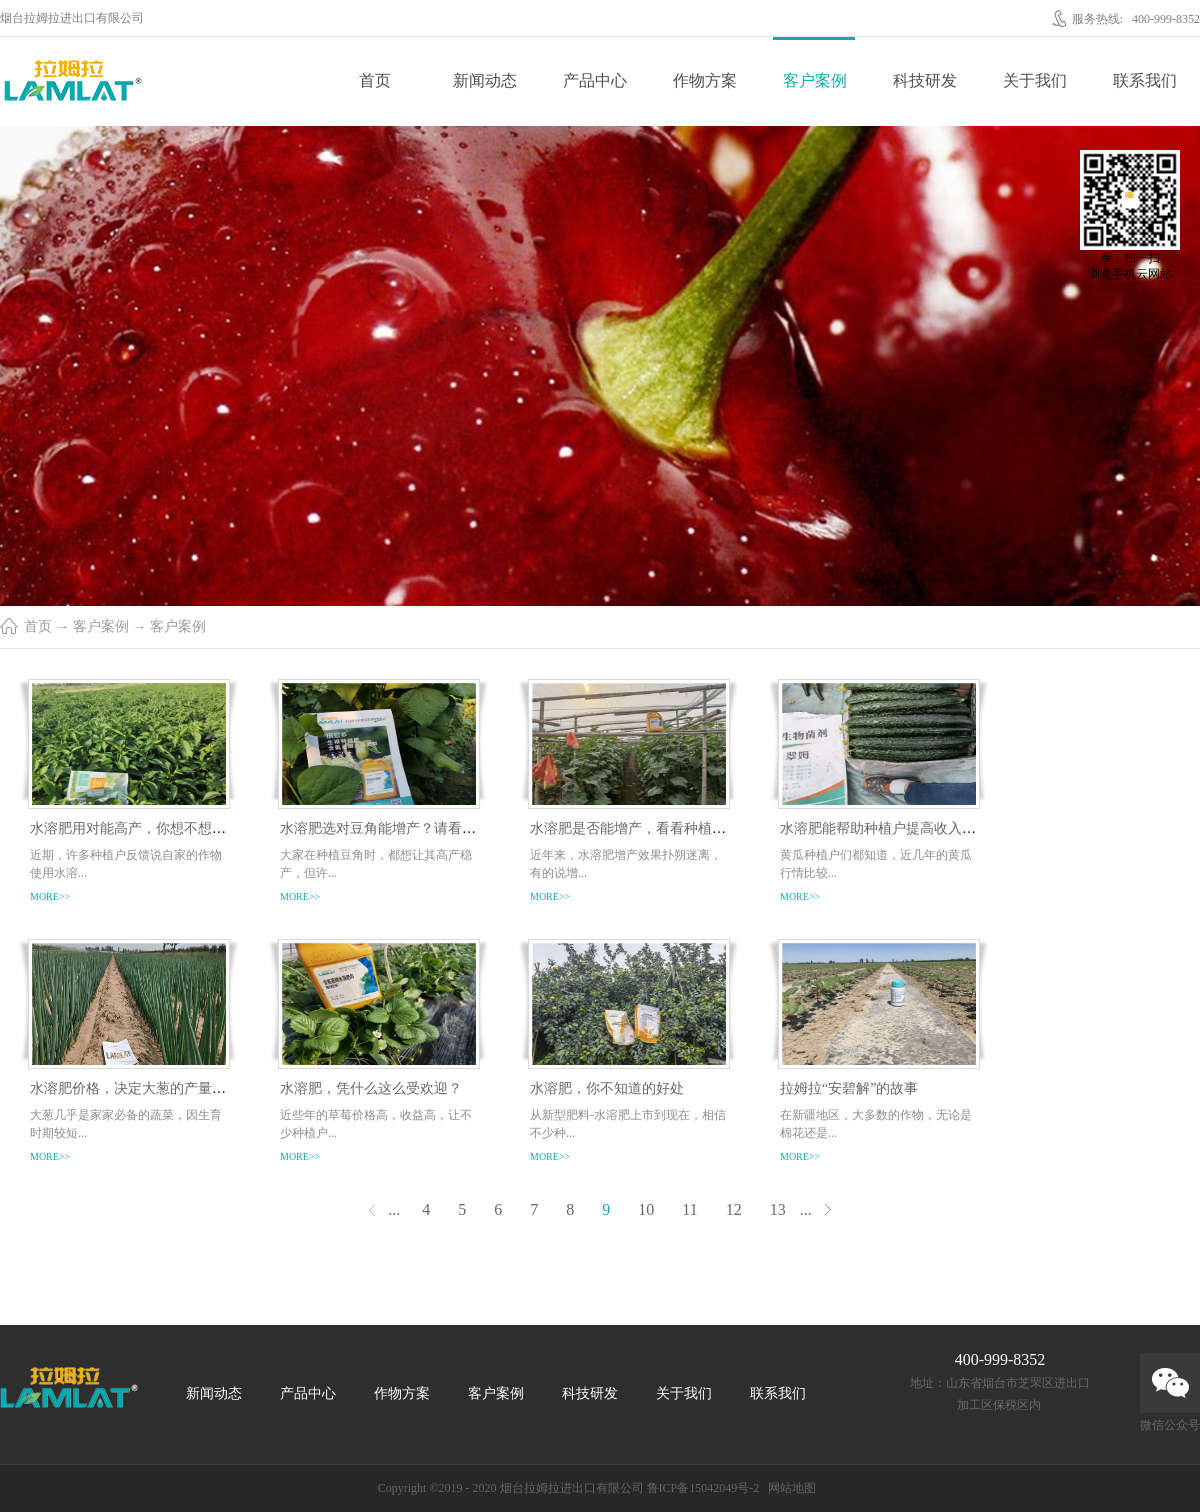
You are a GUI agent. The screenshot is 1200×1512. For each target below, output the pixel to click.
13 (778, 1209)
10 (646, 1209)
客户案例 (101, 626)
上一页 (371, 1209)
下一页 (828, 1209)
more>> (50, 896)
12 (734, 1209)
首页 (375, 80)
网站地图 (789, 1488)
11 (689, 1209)
